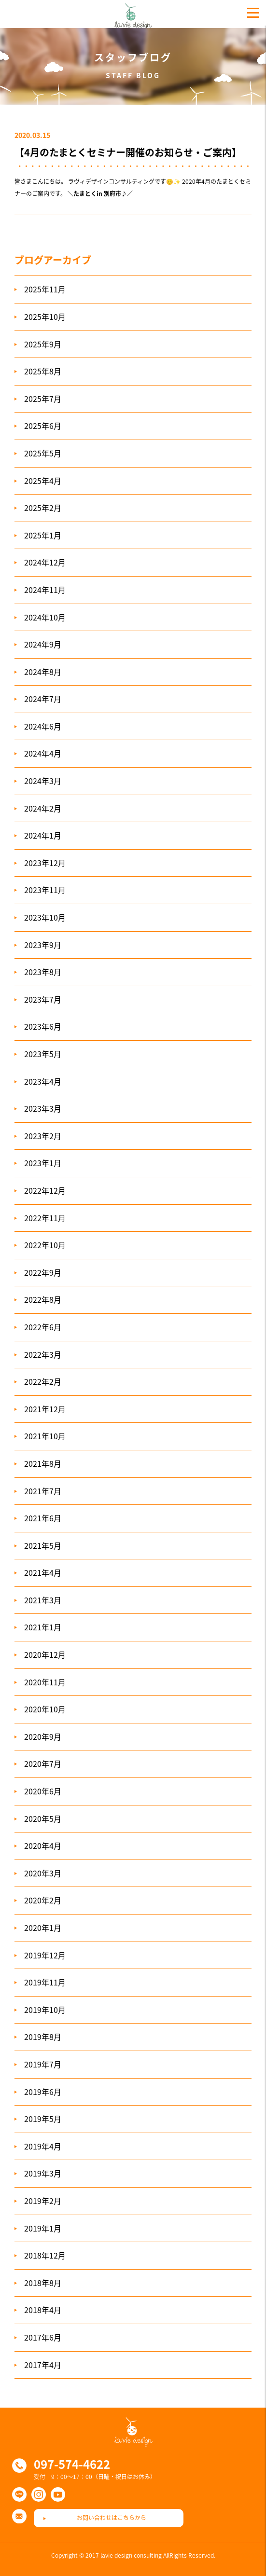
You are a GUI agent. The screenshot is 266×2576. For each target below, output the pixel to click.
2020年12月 (45, 1654)
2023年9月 (42, 945)
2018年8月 (42, 2282)
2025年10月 (45, 316)
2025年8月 (42, 371)
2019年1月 (42, 2228)
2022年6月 (42, 1327)
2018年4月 (42, 2309)
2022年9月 (42, 1272)
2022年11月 (45, 1218)
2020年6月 (42, 1791)
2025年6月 (42, 425)
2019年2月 (42, 2200)
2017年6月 (42, 2337)
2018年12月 (45, 2255)
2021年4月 (42, 1572)
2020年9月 (42, 1736)
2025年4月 (42, 480)
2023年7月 (42, 999)
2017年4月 (42, 2364)
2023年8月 (42, 972)
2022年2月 (42, 1381)
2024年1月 (42, 835)
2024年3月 (42, 780)
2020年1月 (42, 1927)
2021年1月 (42, 1627)
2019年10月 (45, 2009)
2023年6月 (42, 1026)
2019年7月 (42, 2064)
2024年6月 (42, 726)
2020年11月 (45, 1682)
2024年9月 (42, 644)
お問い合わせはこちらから (111, 2517)
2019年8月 (42, 2036)
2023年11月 (45, 889)
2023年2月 (42, 1136)
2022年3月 (42, 1354)
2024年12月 (45, 562)
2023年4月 (42, 1081)
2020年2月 (42, 1900)
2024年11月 (45, 589)
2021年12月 (45, 1409)
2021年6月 (42, 1518)
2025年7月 (42, 398)
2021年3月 (42, 1600)
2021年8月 (42, 1463)
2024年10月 (45, 617)
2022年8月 (42, 1299)
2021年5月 (42, 1545)
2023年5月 (42, 1054)
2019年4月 (42, 2146)
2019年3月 (42, 2173)
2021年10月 (45, 1436)
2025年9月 (42, 344)
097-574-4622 (72, 2464)
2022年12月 (45, 1190)
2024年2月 (42, 808)
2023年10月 (45, 917)
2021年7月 (42, 1491)
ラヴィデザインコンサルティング (133, 14)
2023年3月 (42, 1108)
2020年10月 (45, 1709)
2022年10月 (45, 1245)
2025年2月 (42, 507)
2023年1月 (42, 1163)
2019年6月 (42, 2091)
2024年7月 (42, 698)
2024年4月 (42, 753)
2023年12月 (45, 862)
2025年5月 (42, 453)
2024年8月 (42, 671)
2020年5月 (42, 1818)
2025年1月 (42, 535)
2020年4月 (42, 1845)
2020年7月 (42, 1763)
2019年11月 (45, 1982)
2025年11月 (45, 289)
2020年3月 (42, 1873)
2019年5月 (42, 2118)
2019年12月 (45, 1955)
